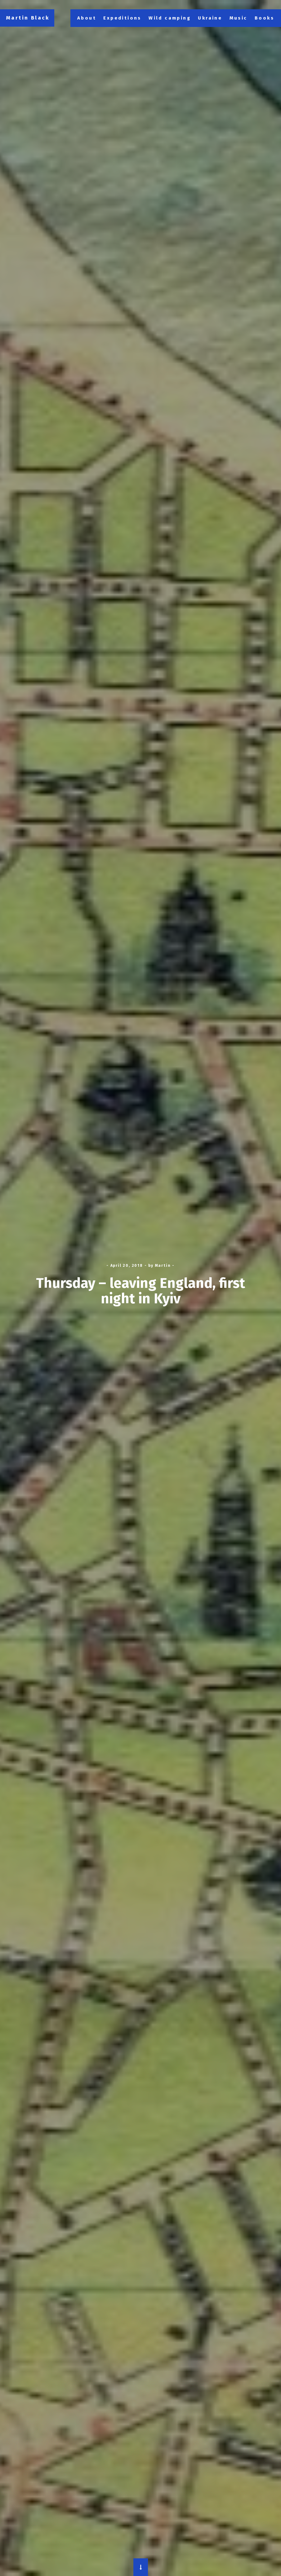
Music (239, 18)
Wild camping (170, 18)
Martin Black (28, 18)
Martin (163, 1265)
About (86, 18)
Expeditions (122, 18)
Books (264, 18)
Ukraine (210, 18)
